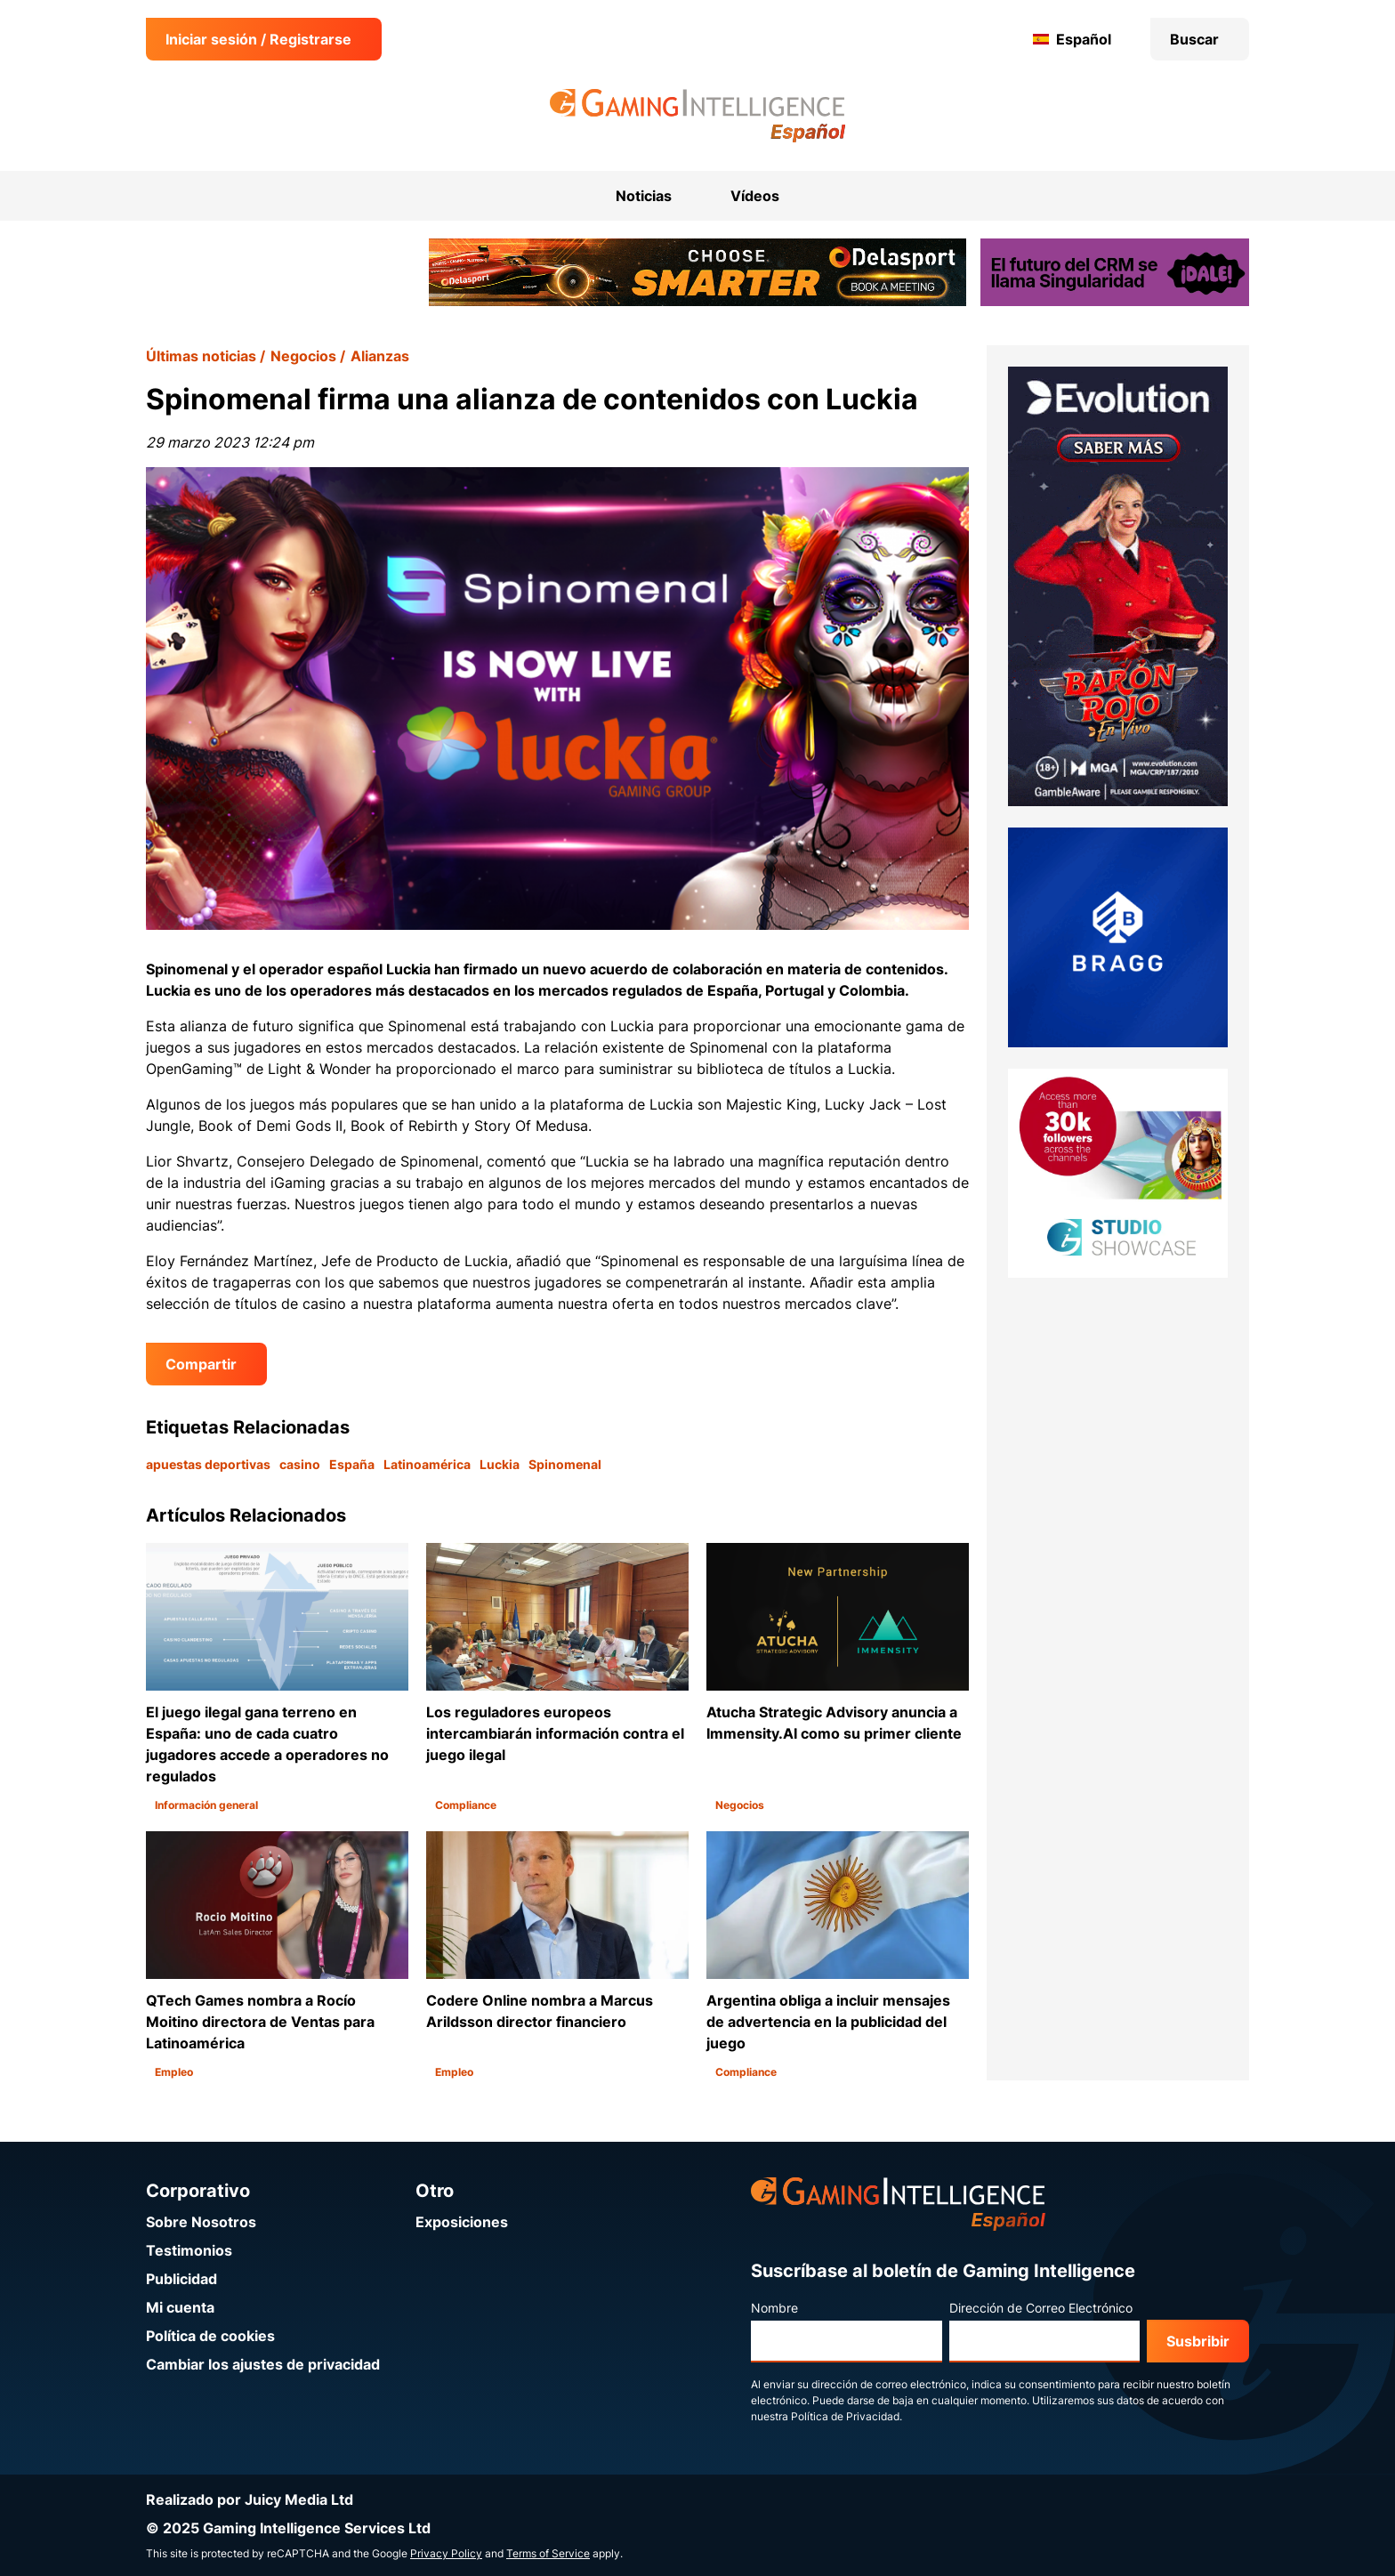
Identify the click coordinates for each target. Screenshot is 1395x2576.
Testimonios (189, 2250)
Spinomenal (564, 1464)
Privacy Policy (446, 2553)
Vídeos (754, 196)
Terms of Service (548, 2553)
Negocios (303, 356)
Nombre (774, 2307)
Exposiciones (461, 2222)
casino (299, 1464)
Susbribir (1198, 2341)
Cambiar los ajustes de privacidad (263, 2364)
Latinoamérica (427, 1464)
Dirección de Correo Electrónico (1041, 2307)
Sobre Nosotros (201, 2222)
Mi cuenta (180, 2307)
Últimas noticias (201, 356)
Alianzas (380, 356)
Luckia (500, 1464)
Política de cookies (210, 2336)
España (352, 1464)
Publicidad (181, 2279)
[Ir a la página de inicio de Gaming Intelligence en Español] (698, 115)
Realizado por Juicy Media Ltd (249, 2499)
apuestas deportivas (208, 1464)
